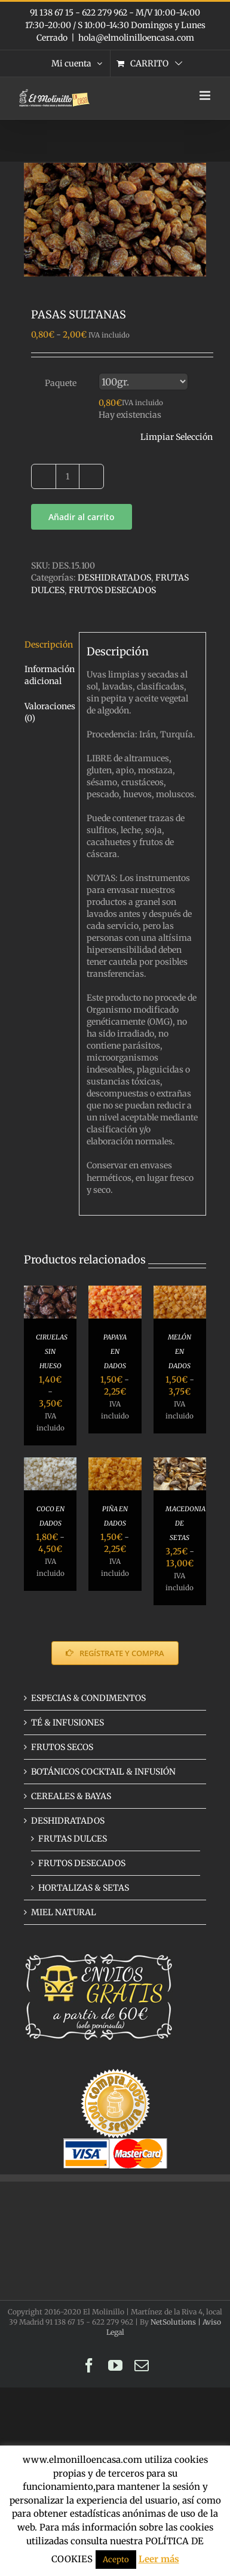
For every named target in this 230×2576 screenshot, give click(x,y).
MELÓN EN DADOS (179, 1351)
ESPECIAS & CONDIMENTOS (88, 1698)
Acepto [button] (116, 2559)
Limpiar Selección (176, 437)
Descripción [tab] (47, 644)
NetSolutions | (177, 2321)
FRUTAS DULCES (72, 1838)
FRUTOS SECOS (62, 1747)
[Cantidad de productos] (67, 476)
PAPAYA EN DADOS (115, 1351)
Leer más (159, 2559)
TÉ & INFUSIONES (67, 1722)
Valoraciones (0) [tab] (47, 712)
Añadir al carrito (81, 517)
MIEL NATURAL (63, 1912)
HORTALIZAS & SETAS (83, 1887)
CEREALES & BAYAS (71, 1796)
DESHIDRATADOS (114, 577)
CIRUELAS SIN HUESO (52, 1351)
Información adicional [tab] (47, 675)
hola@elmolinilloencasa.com (136, 37)
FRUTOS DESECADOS (112, 590)
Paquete (60, 383)
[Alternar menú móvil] (206, 95)
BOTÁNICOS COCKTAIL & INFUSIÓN (103, 1771)
